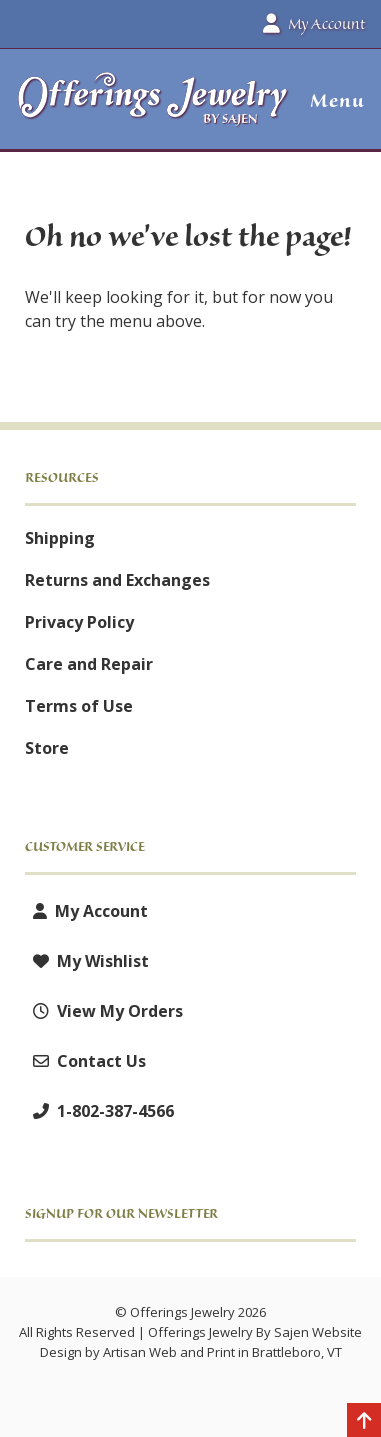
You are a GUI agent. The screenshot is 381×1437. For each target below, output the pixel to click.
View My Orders (104, 1011)
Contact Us (85, 1061)
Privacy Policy (79, 622)
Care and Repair (89, 664)
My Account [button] (314, 24)
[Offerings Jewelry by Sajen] (153, 108)
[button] (329, 101)
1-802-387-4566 (99, 1111)
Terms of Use (79, 706)
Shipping (60, 538)
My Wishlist (87, 961)
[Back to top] (364, 1422)
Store (47, 748)
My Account (86, 911)
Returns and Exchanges (117, 580)
